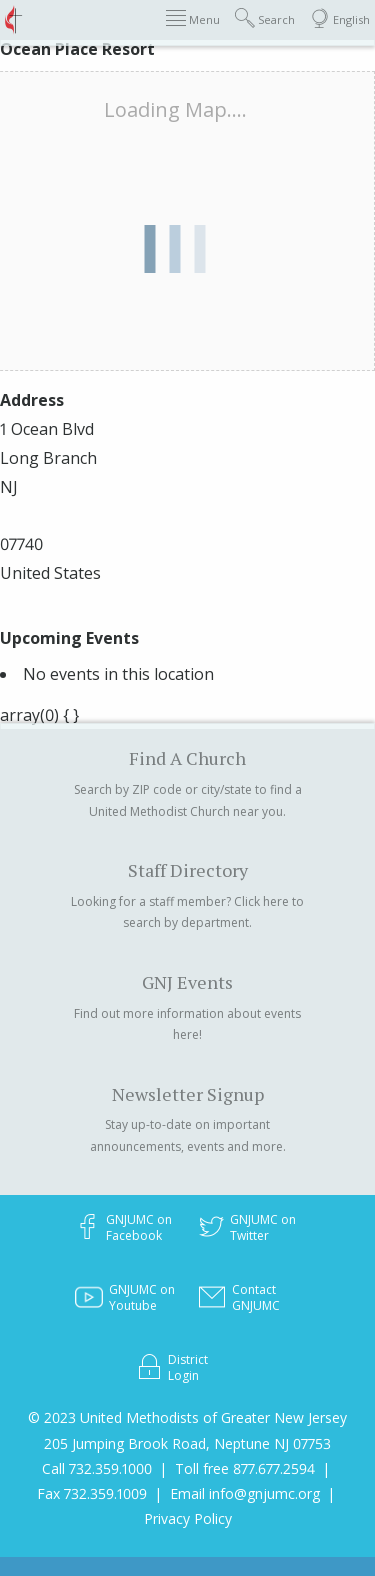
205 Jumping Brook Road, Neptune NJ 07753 (187, 1443)
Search (265, 18)
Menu (193, 18)
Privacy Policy (188, 1518)
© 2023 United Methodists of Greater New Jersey (187, 1417)
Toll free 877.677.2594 (245, 1468)
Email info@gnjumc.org (245, 1493)
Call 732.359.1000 (97, 1468)
